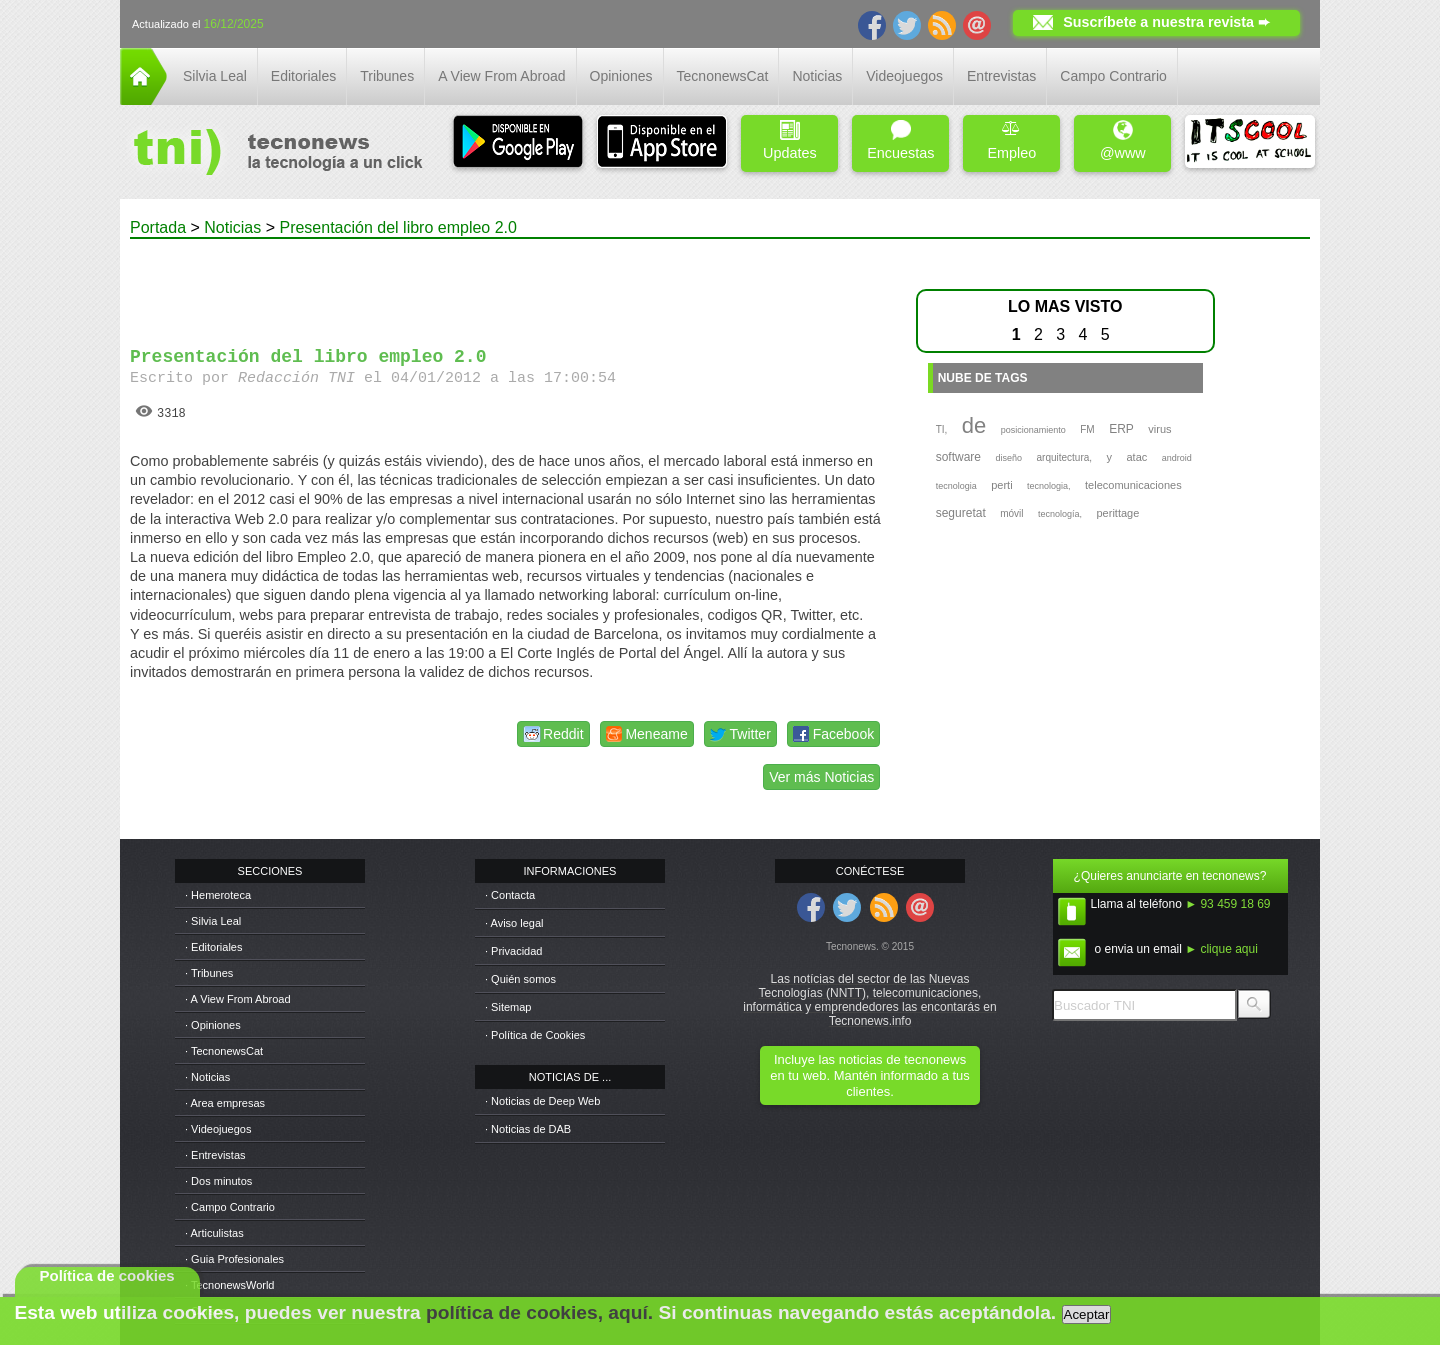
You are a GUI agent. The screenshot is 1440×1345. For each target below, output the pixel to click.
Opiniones (621, 76)
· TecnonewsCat (224, 1051)
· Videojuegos (218, 1129)
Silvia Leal (215, 76)
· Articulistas (214, 1233)
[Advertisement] (508, 284)
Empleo (1011, 140)
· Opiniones (213, 1025)
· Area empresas (225, 1103)
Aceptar (1087, 1314)
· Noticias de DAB (528, 1129)
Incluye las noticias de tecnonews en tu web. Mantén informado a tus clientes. (869, 1075)
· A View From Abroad (238, 999)
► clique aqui (1221, 949)
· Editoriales (213, 947)
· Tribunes (209, 973)
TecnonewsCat (723, 76)
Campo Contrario (1113, 76)
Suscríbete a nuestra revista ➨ (1166, 22)
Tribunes (387, 76)
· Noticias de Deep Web (542, 1101)
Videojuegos (904, 76)
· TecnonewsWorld (229, 1285)
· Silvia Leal (213, 921)
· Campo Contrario (230, 1207)
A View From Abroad (501, 76)
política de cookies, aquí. (539, 1312)
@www (1123, 140)
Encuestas (900, 140)
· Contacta (510, 895)
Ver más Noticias (821, 777)
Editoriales (303, 76)
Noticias (817, 76)
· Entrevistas (215, 1155)
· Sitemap (508, 1007)
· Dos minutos (218, 1181)
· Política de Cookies (535, 1035)
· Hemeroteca (218, 895)
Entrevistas (1001, 76)
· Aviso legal (514, 923)
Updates (790, 140)
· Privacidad (513, 951)
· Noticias (207, 1077)
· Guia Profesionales (234, 1259)
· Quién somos (520, 979)
